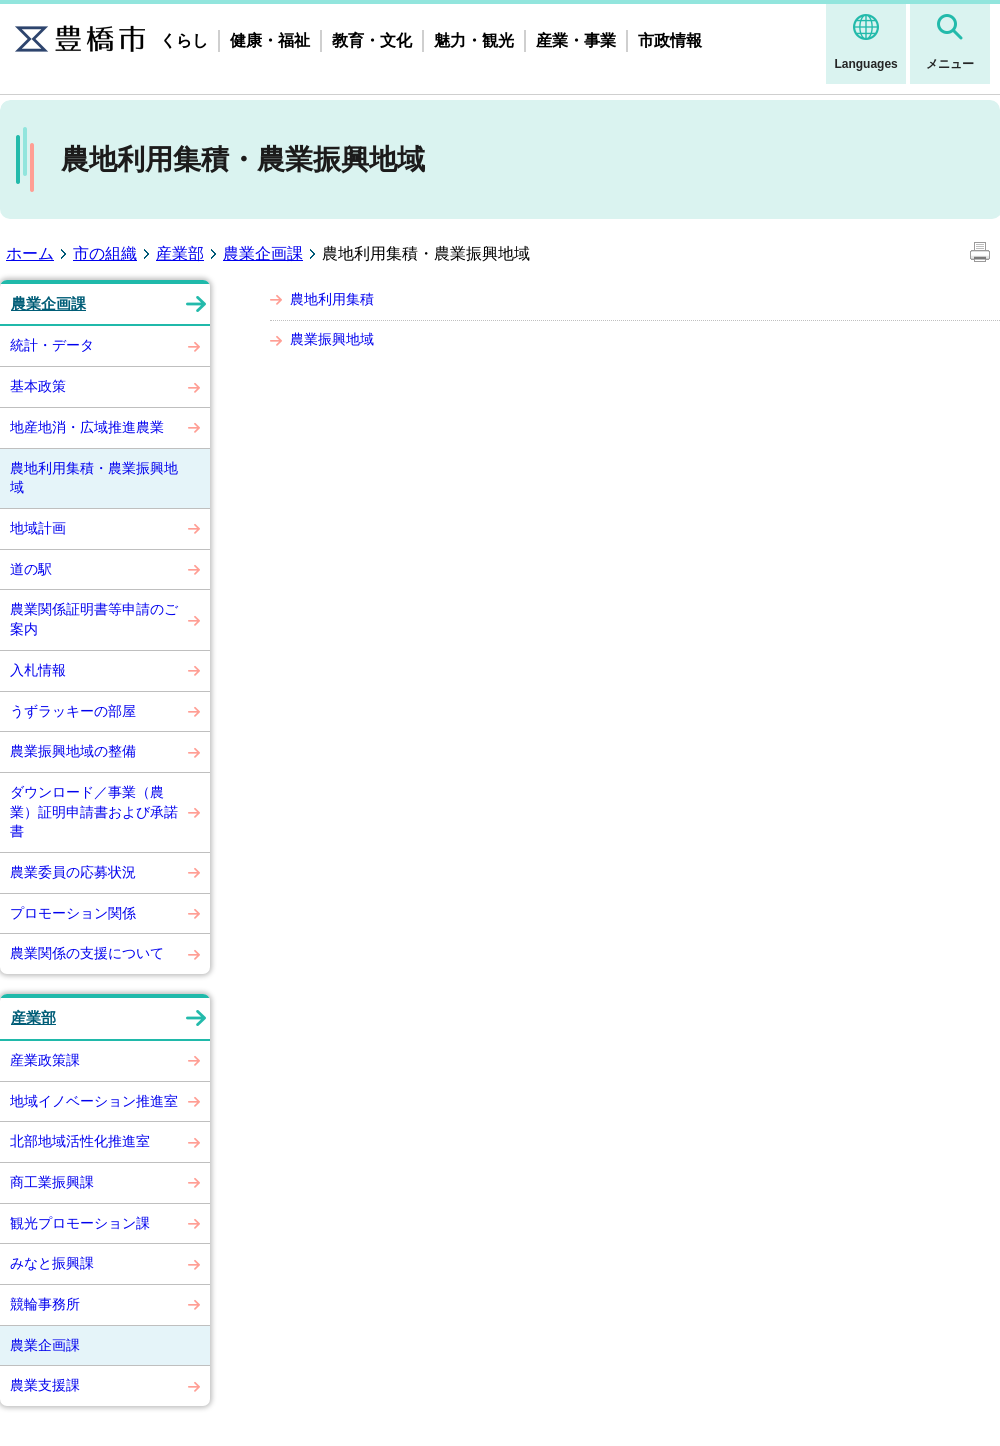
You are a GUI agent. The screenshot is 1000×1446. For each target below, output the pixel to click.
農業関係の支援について (87, 953)
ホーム (30, 253)
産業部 (180, 253)
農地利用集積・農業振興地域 (94, 478)
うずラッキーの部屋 (73, 711)
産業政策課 (45, 1060)
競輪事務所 (45, 1304)
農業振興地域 (332, 339)
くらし (184, 40)
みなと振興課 (52, 1263)
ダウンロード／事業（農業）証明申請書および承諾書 (94, 811)
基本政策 (38, 386)
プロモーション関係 (73, 913)
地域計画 (38, 528)
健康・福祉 (270, 40)
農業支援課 (45, 1385)
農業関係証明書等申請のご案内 (94, 619)
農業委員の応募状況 (73, 872)
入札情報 (38, 670)
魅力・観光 (474, 40)
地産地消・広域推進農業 (87, 427)
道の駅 (31, 569)
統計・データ (52, 345)
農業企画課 (263, 253)
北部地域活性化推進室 (80, 1141)
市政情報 (670, 40)
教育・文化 (372, 40)
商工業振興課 (52, 1182)
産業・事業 (576, 40)
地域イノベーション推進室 (94, 1101)
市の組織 (105, 253)
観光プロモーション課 (80, 1223)
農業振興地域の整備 (73, 751)
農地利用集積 (332, 299)
